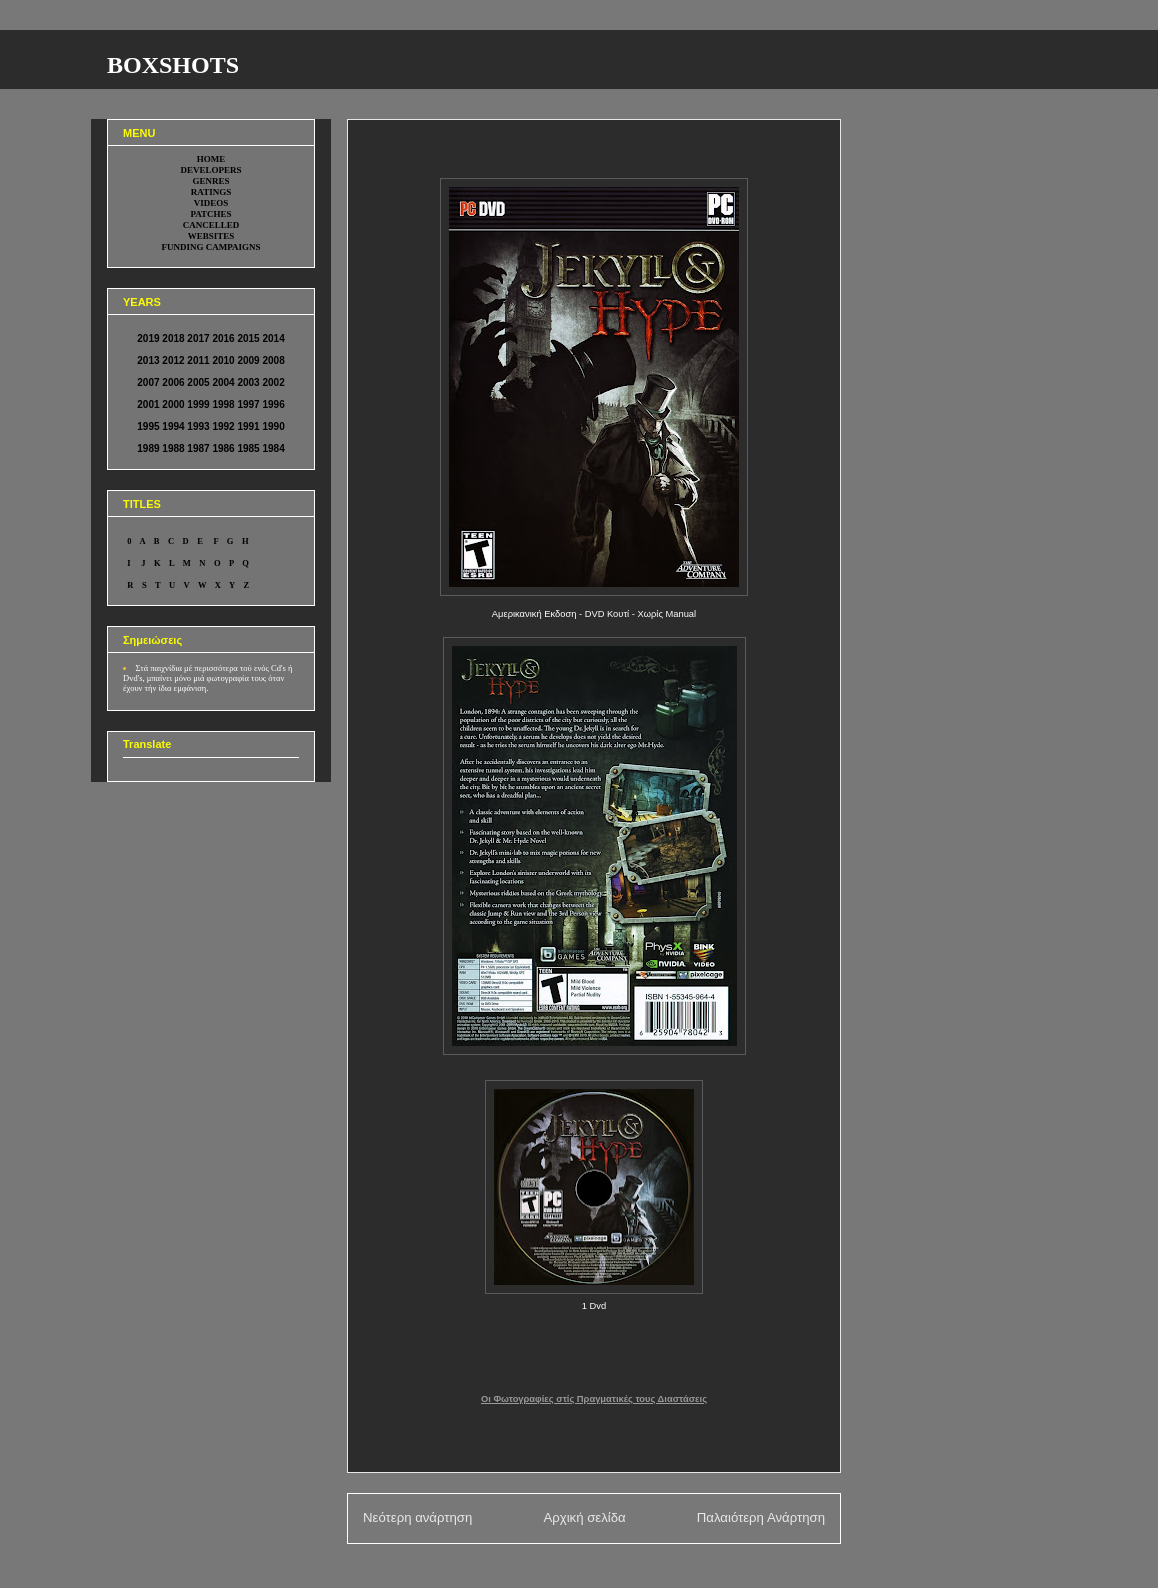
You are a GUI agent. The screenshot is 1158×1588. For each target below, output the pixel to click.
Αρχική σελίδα (584, 1517)
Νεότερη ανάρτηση (417, 1517)
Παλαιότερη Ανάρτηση (761, 1517)
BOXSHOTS (173, 65)
